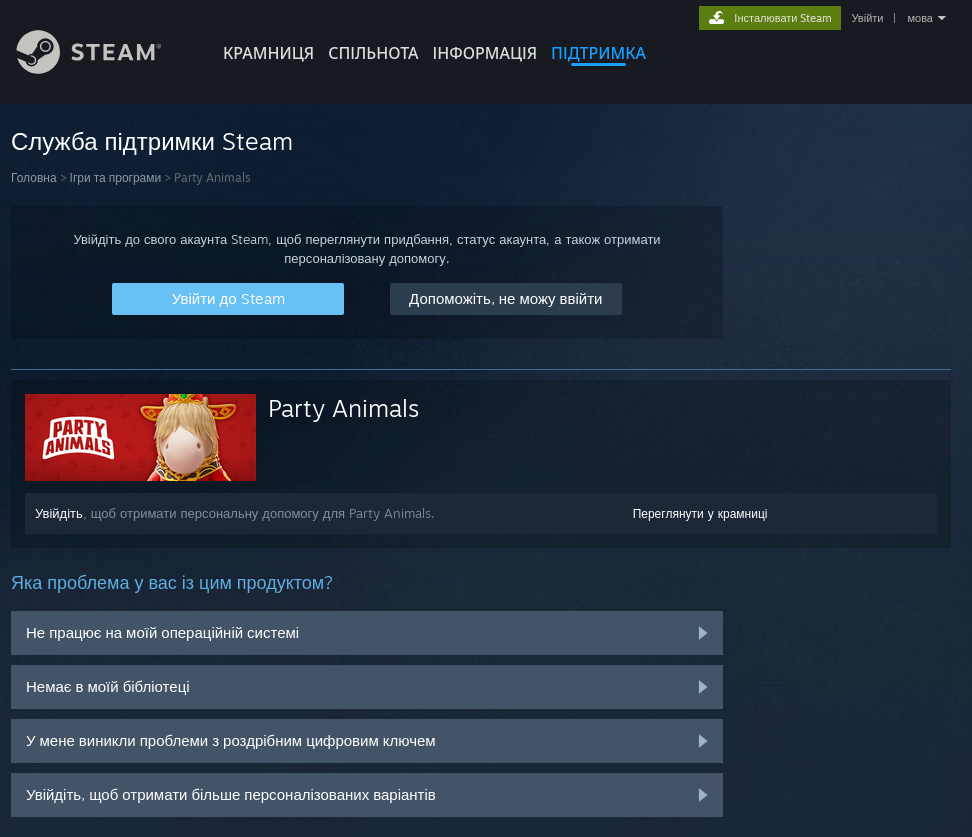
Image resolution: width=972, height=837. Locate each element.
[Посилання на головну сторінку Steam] (104, 68)
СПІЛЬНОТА (373, 53)
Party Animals (343, 408)
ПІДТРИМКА (598, 53)
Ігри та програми (116, 177)
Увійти (867, 18)
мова (920, 18)
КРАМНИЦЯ (268, 53)
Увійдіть (59, 513)
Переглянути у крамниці (700, 513)
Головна (34, 177)
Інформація (485, 53)
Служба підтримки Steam (152, 141)
